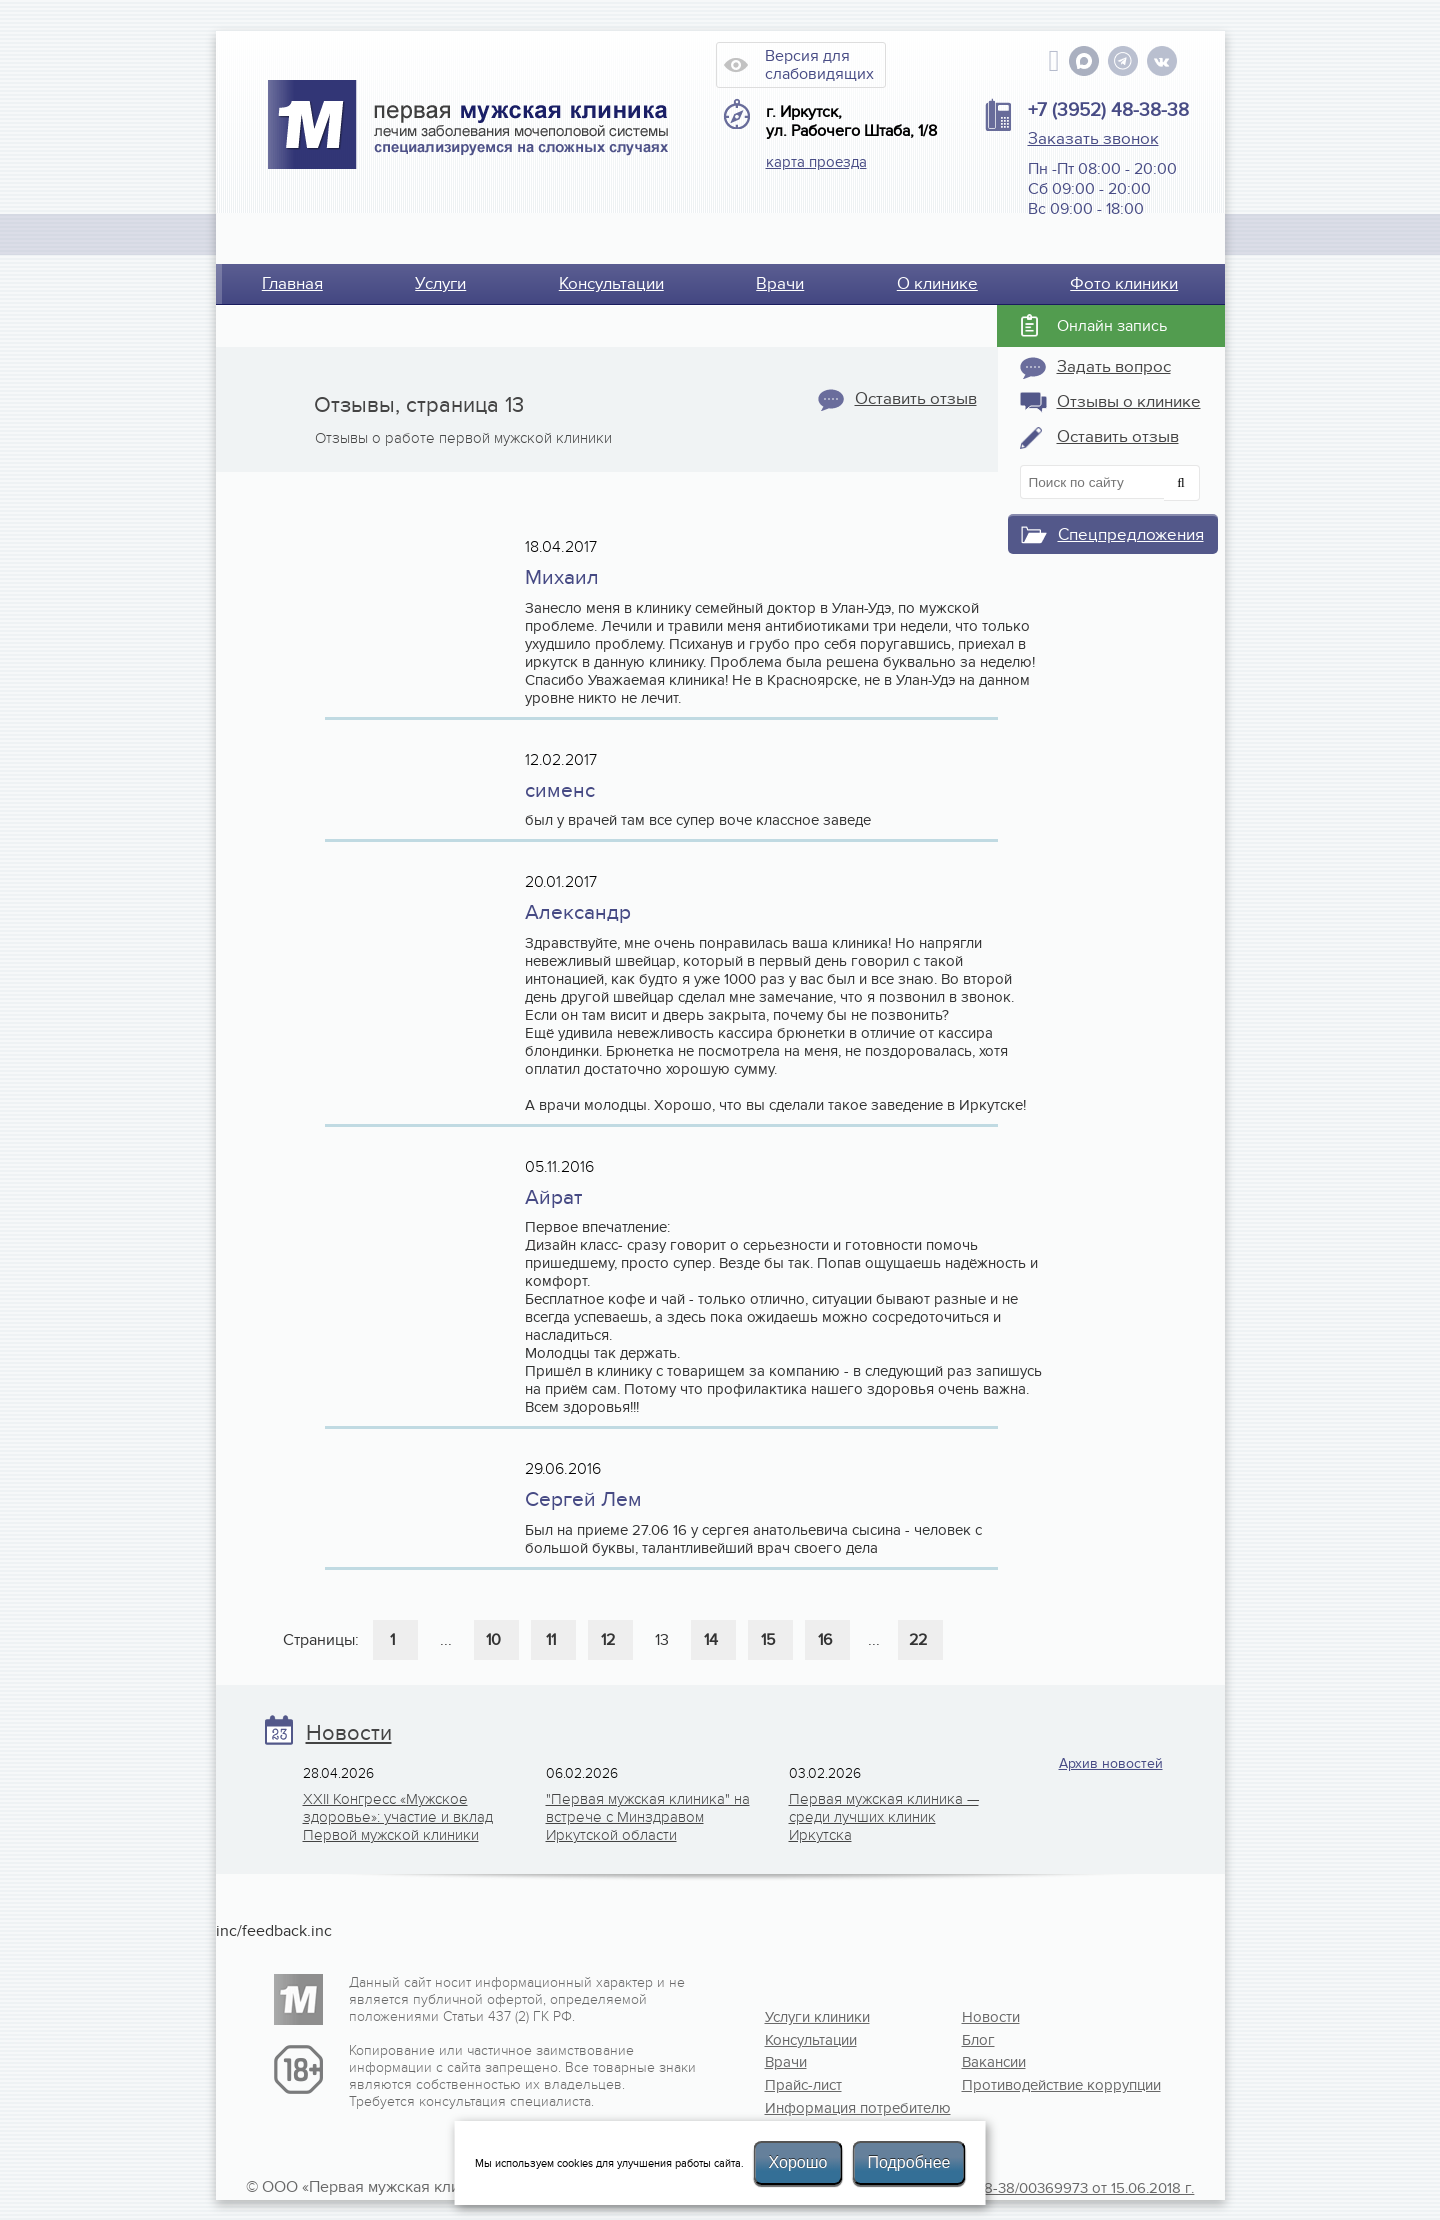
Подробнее (908, 2162)
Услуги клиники (817, 2017)
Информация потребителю (830, 2108)
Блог (978, 2040)
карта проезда (816, 162)
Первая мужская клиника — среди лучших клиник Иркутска (884, 1817)
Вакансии (994, 2062)
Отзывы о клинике (1129, 402)
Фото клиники (1124, 284)
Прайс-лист (803, 2085)
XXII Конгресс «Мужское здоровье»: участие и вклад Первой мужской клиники (398, 1817)
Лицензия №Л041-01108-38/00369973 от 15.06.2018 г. (1012, 2188)
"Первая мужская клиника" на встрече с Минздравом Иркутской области (648, 1817)
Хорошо (798, 2162)
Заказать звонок (1093, 139)
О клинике (937, 284)
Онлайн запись (1112, 326)
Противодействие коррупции (1027, 2085)
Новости (349, 1733)
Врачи (780, 284)
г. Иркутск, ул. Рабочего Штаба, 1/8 (851, 122)
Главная (292, 284)
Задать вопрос (1114, 367)
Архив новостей (1111, 1763)
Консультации (611, 284)
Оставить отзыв (916, 399)
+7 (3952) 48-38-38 (1108, 110)
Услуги (440, 284)
